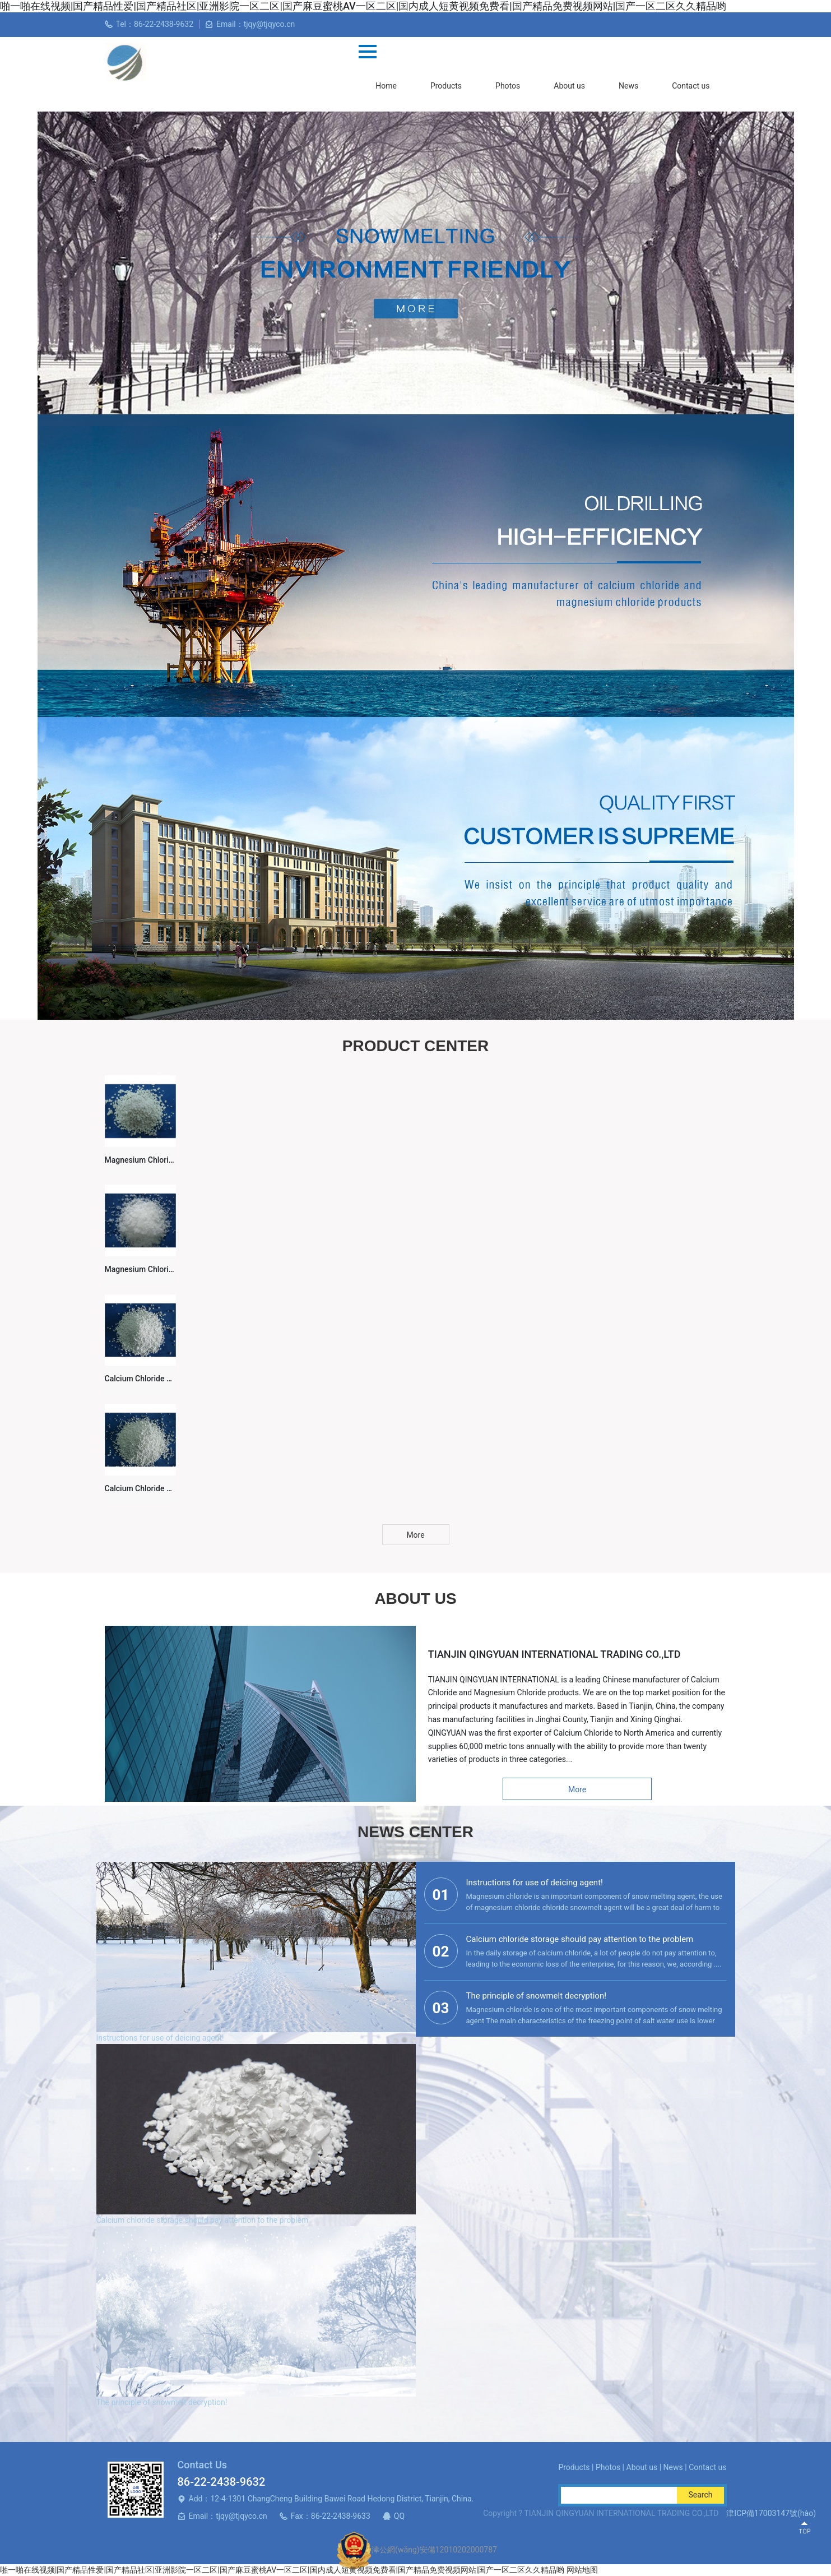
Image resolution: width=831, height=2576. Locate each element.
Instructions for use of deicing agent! (160, 2037)
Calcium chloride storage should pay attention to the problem (202, 2220)
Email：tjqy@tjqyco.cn (228, 2516)
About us (569, 85)
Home (386, 85)
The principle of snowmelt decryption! (162, 2402)
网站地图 (582, 2569)
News (628, 85)
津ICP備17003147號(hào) (771, 2513)
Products (446, 85)
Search (700, 2494)
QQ (399, 2516)
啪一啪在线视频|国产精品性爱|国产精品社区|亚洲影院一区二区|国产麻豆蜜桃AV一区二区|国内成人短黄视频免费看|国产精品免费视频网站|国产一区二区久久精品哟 (282, 2569)
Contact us (690, 85)
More (415, 1534)
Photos (507, 85)
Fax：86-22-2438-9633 (330, 2516)
